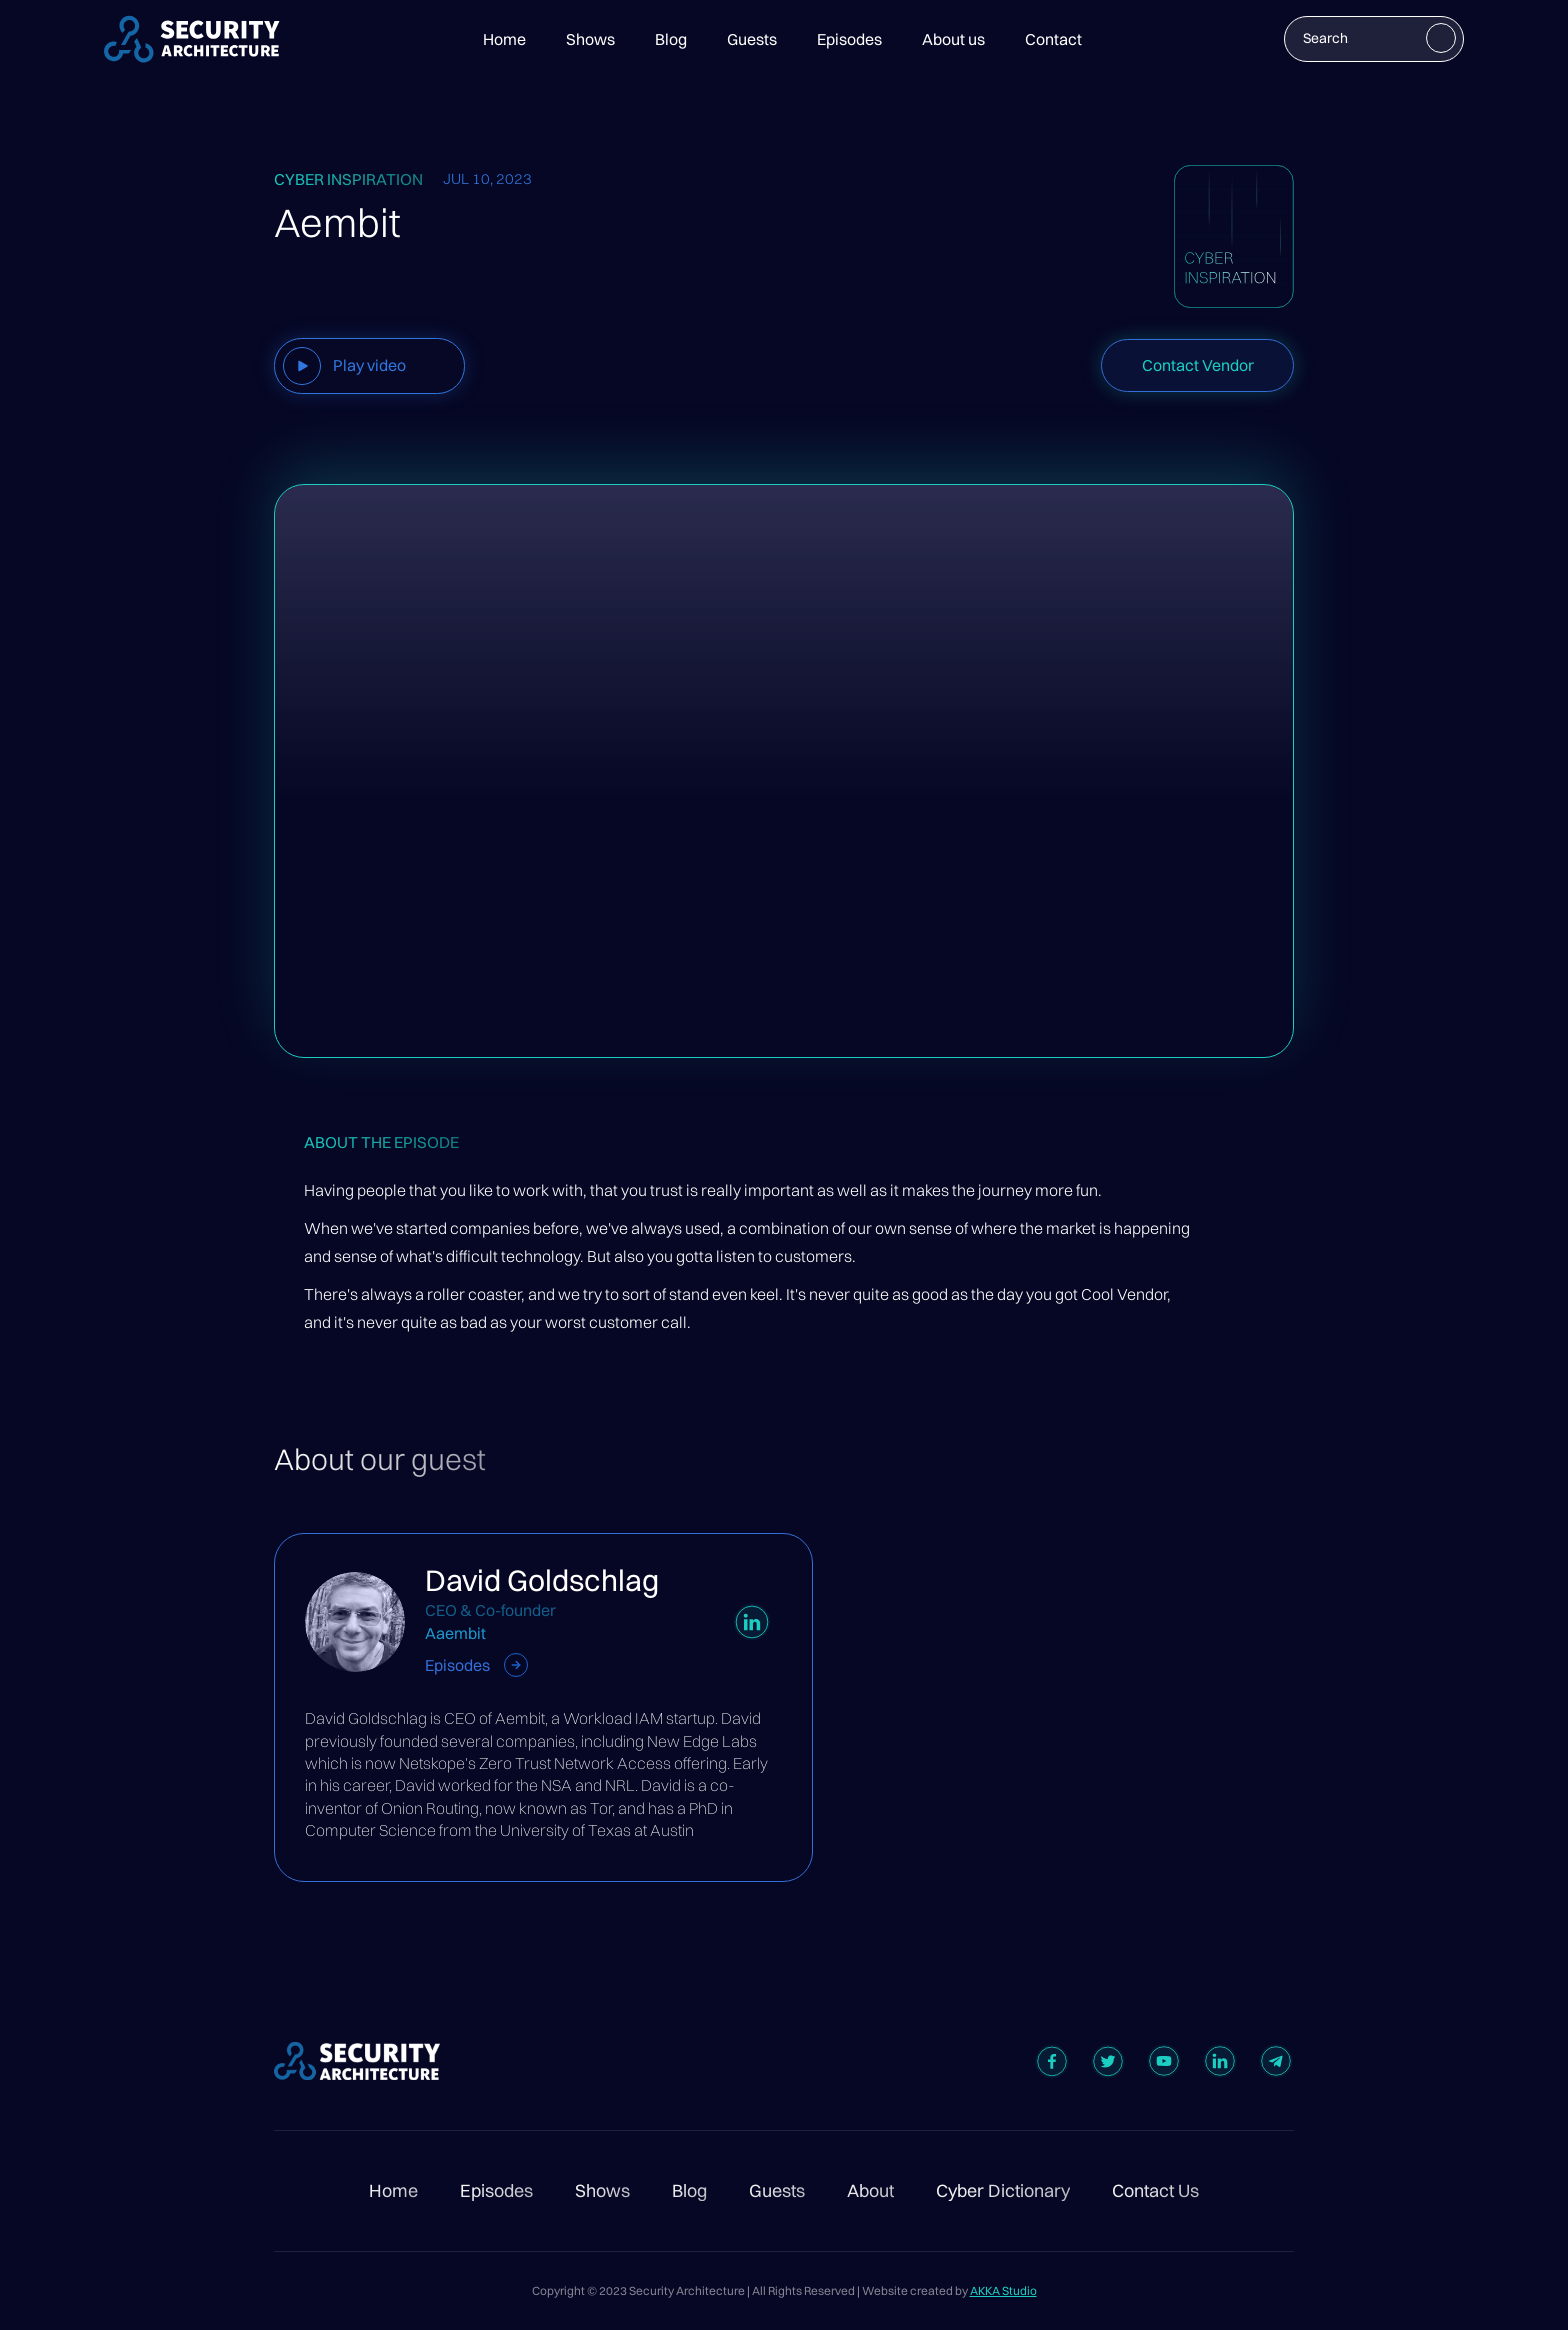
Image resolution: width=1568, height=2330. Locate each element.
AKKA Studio (1003, 2290)
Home (504, 39)
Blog (671, 39)
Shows (590, 39)
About (870, 2191)
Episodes (849, 39)
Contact (1053, 39)
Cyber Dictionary (1003, 2191)
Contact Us (1155, 2191)
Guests (752, 39)
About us (953, 39)
